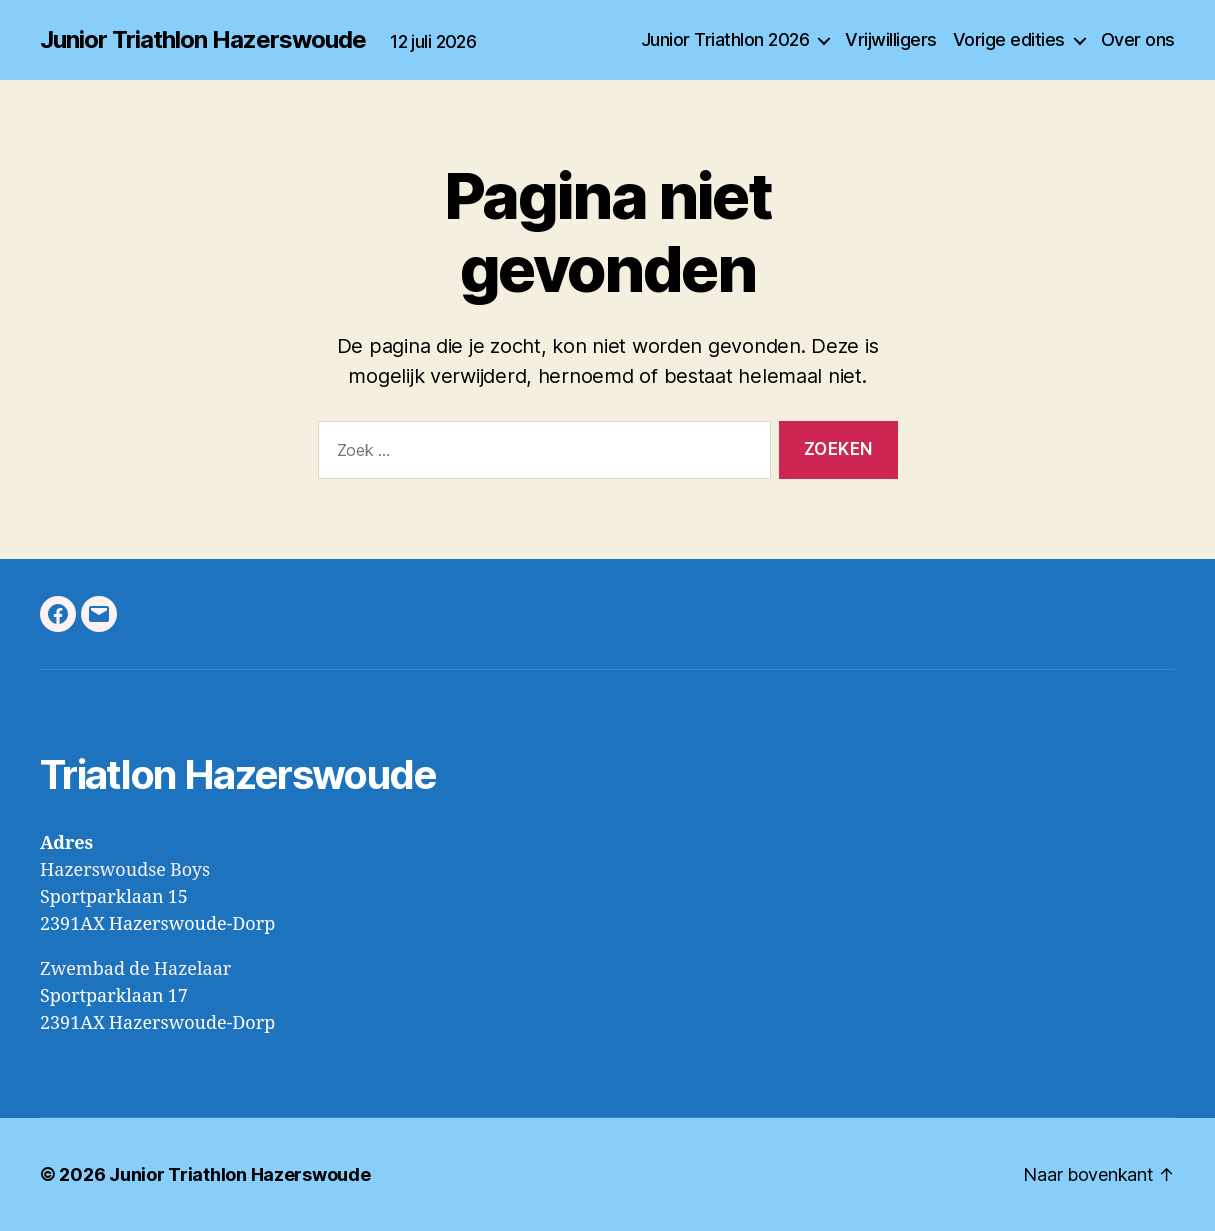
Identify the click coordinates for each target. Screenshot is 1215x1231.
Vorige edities (1009, 39)
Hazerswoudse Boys (125, 870)
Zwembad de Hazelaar (135, 969)
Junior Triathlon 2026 (725, 39)
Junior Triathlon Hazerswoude (203, 40)
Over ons (1138, 39)
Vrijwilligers (891, 39)
